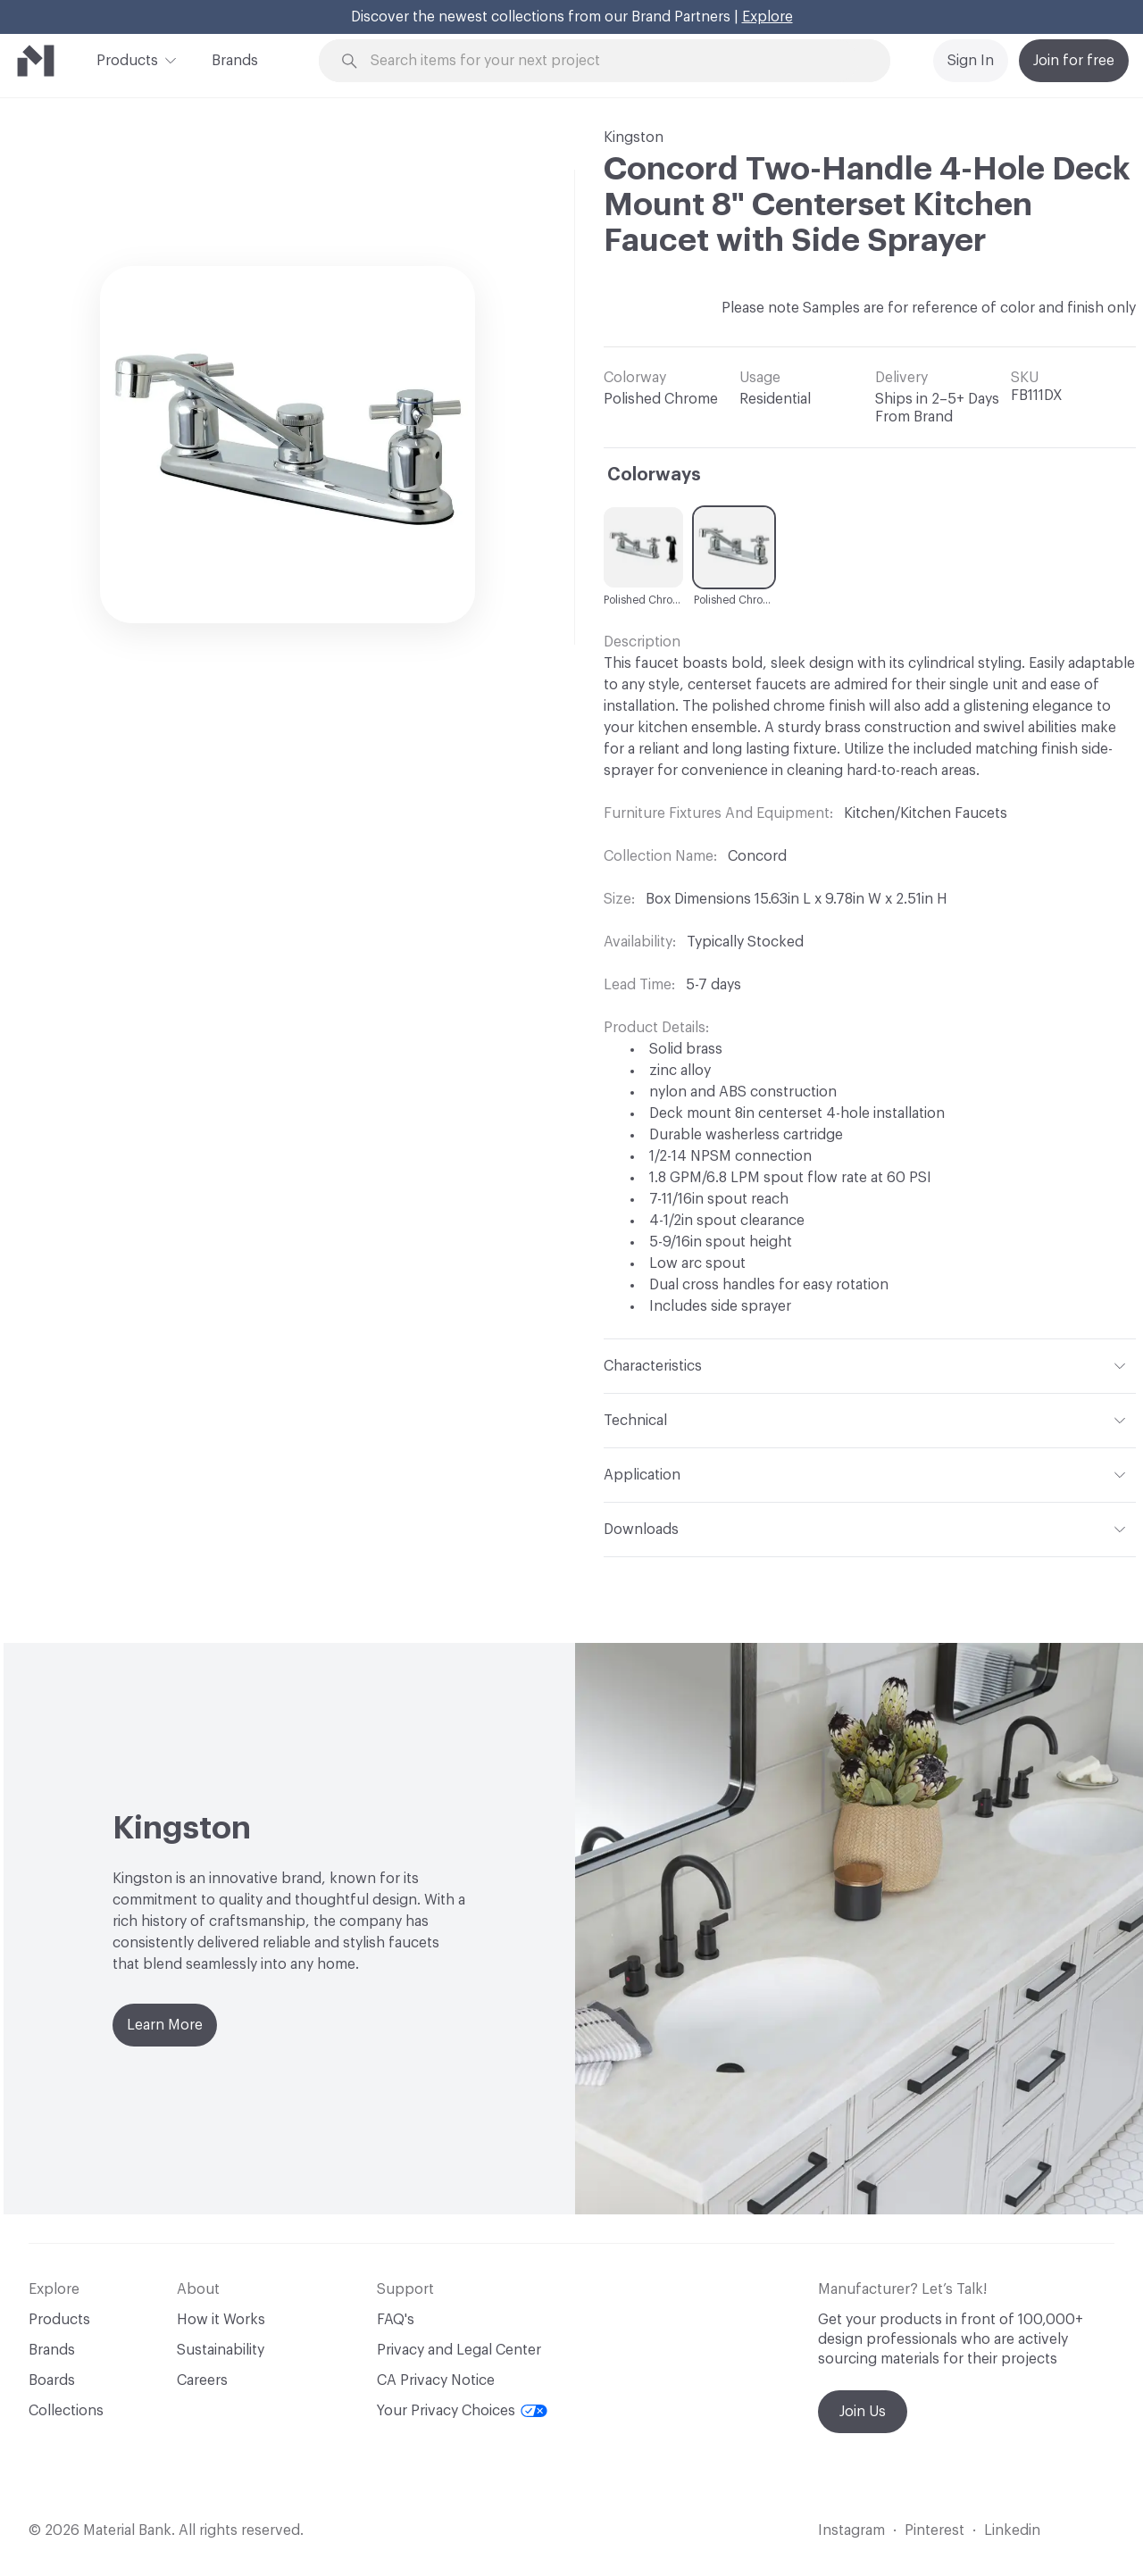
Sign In (970, 61)
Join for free (1073, 61)
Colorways (654, 475)
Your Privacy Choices (462, 2411)
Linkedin (1012, 2530)
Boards (52, 2380)
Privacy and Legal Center (459, 2350)
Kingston (633, 137)
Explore (767, 17)
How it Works (221, 2320)
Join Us (862, 2412)
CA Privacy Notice (436, 2380)
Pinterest (934, 2530)
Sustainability (220, 2350)
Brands (235, 61)
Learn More (165, 2025)
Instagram (851, 2530)
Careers (202, 2380)
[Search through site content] (614, 61)
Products (127, 59)
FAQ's (395, 2320)
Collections (66, 2411)
